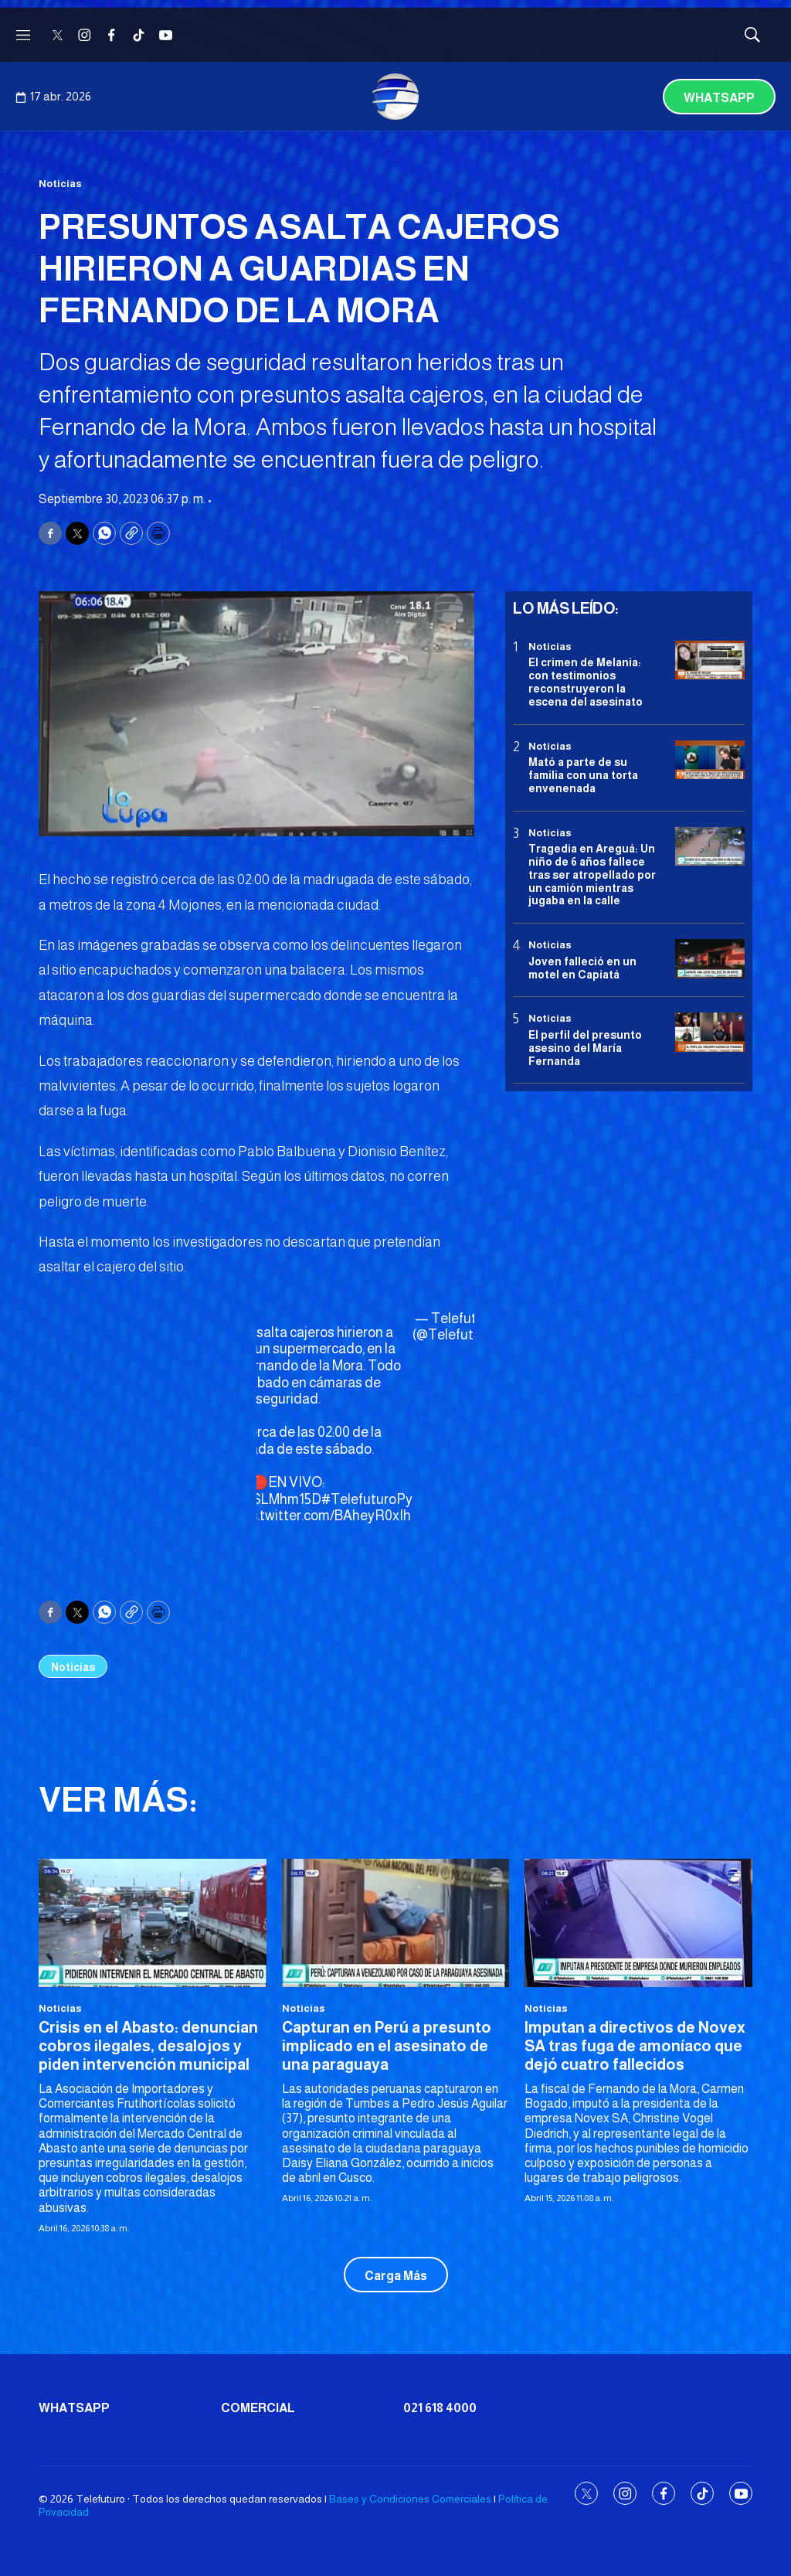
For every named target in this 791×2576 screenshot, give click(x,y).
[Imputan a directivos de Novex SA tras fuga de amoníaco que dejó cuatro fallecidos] (638, 1923)
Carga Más (396, 2275)
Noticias (60, 183)
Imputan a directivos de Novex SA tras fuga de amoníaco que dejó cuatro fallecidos (635, 2046)
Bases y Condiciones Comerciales (410, 2499)
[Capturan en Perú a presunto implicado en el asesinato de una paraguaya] (396, 1923)
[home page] (395, 96)
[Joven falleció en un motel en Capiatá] (710, 958)
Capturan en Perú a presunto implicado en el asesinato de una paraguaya (386, 2046)
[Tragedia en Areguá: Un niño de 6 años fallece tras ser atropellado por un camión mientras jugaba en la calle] (710, 846)
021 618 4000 (440, 2407)
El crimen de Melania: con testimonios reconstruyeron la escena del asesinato (585, 681)
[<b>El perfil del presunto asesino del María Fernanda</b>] (710, 1032)
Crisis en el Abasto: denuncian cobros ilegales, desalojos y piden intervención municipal (148, 2046)
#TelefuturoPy (366, 1499)
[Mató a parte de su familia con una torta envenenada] (710, 760)
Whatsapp (719, 97)
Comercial (258, 2407)
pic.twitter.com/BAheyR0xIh (325, 1515)
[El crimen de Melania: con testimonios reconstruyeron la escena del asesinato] (710, 660)
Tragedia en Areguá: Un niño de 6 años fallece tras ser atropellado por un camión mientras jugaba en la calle (592, 874)
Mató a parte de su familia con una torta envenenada (583, 775)
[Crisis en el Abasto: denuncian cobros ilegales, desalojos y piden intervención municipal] (152, 1923)
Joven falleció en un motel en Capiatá (582, 968)
